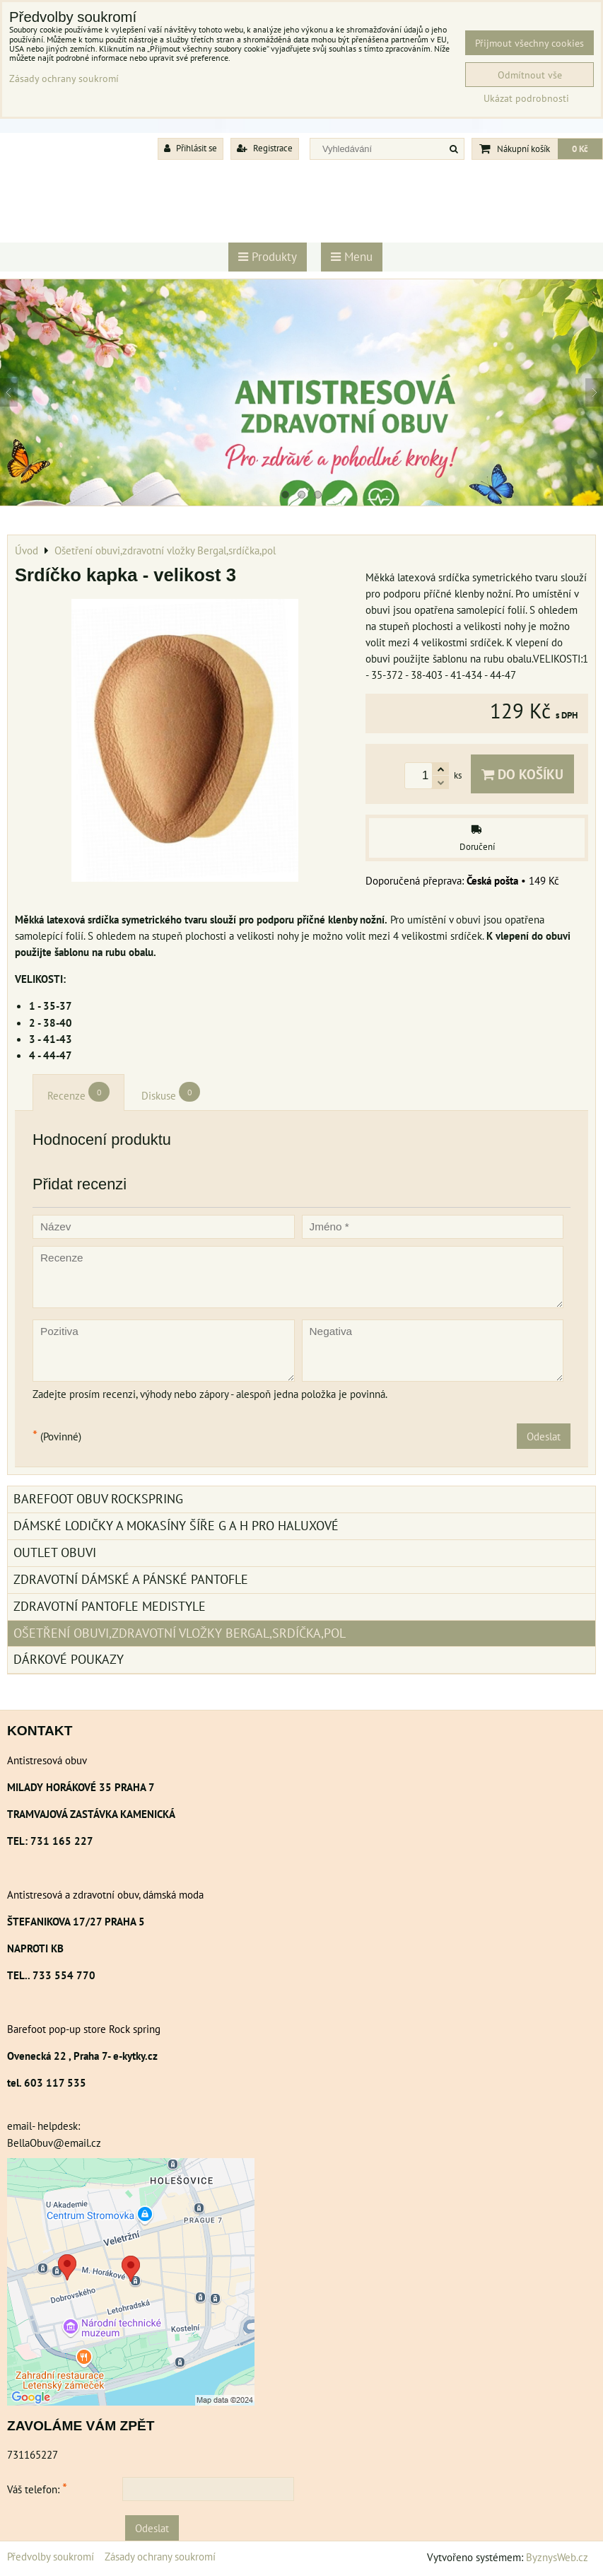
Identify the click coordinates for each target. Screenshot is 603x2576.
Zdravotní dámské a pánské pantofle (130, 1579)
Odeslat (544, 1436)
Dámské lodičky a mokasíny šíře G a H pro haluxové (176, 1525)
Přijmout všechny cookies (529, 42)
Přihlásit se (190, 148)
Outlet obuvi (54, 1552)
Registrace (265, 148)
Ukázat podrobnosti (526, 98)
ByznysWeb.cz (557, 2557)
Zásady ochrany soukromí (160, 2556)
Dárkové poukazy (68, 1659)
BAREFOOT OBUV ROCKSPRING (98, 1499)
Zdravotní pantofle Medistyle (109, 1606)
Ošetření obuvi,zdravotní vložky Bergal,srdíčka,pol (179, 1633)
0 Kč (580, 149)
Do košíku (522, 774)
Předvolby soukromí (50, 2556)
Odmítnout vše (530, 74)
